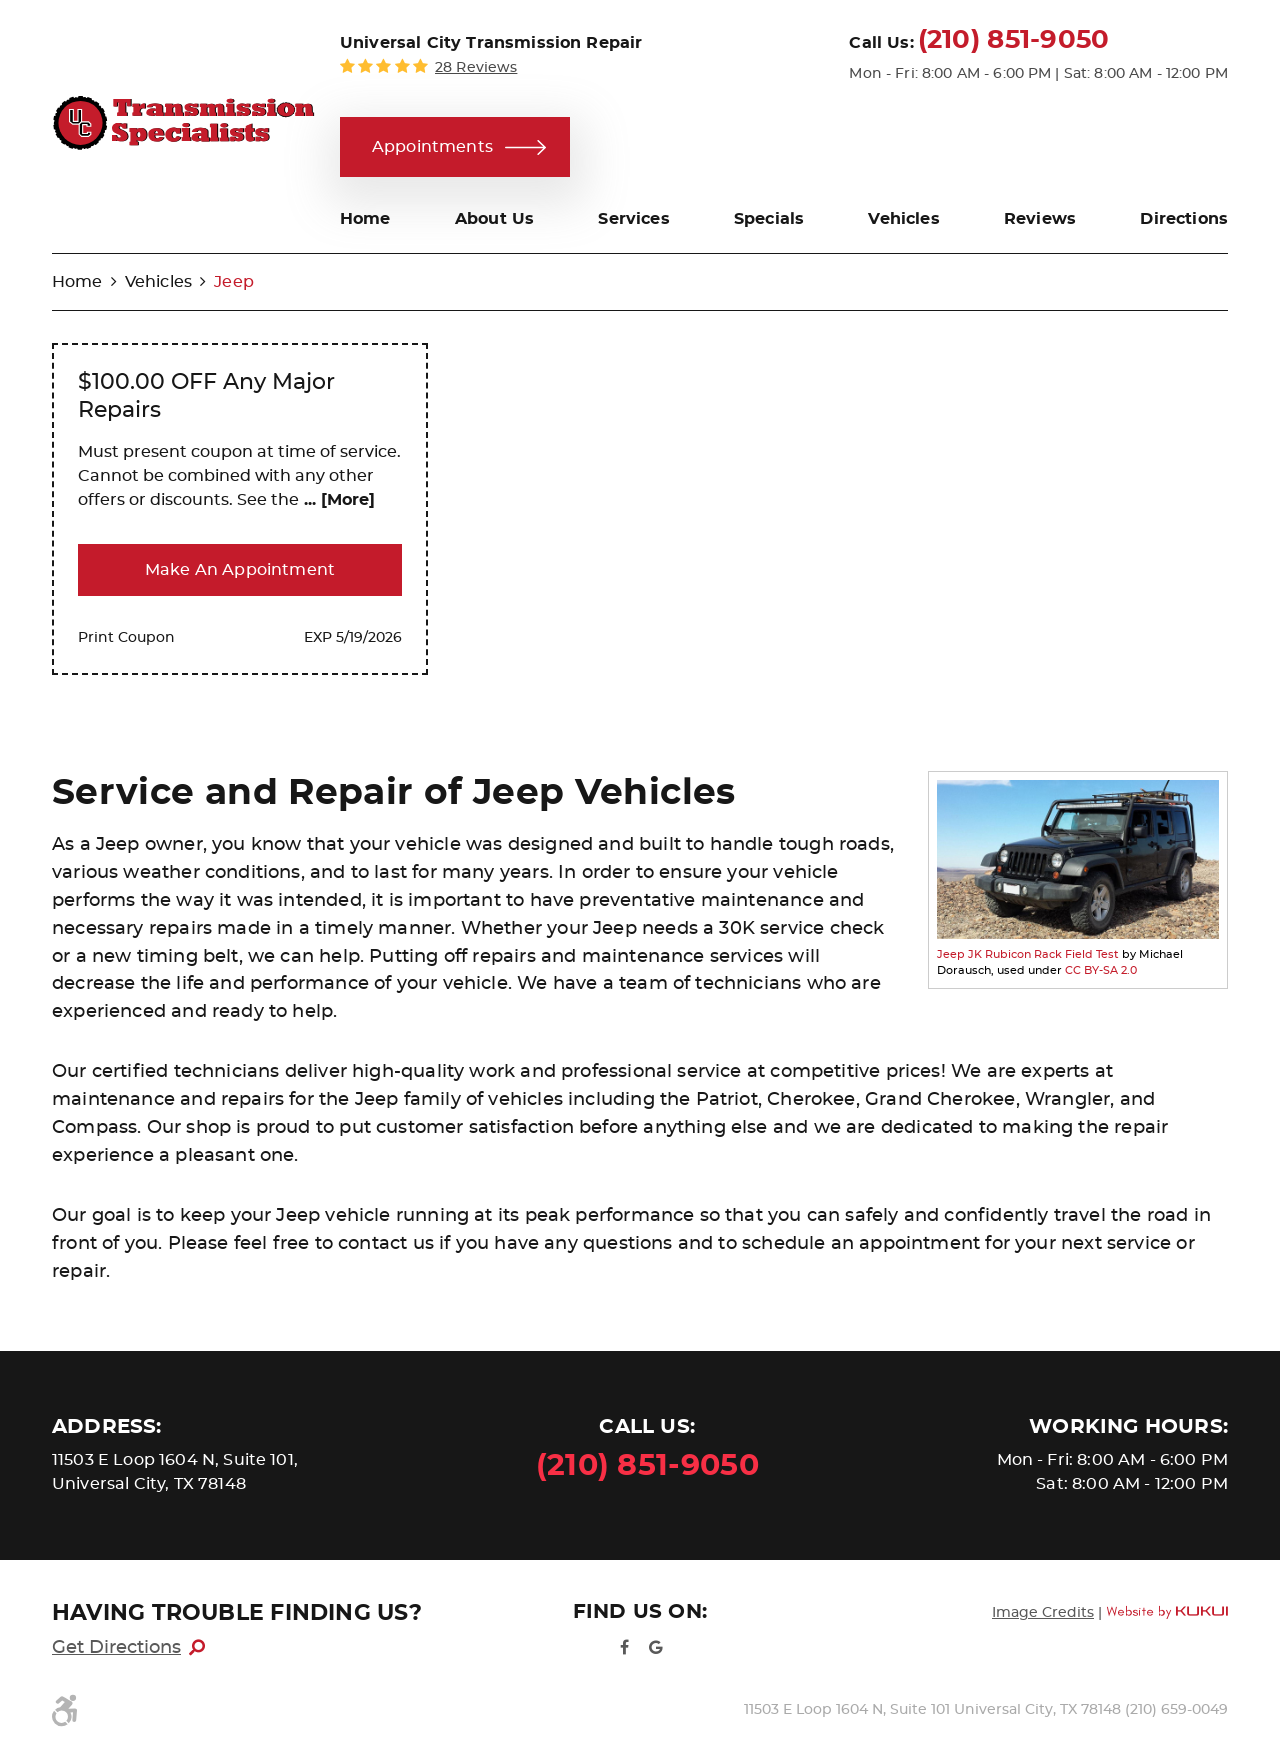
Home (365, 219)
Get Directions (116, 1648)
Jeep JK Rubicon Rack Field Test (1028, 954)
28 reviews (476, 68)
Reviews (1040, 219)
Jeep (234, 282)
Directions (1184, 219)
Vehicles (903, 219)
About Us (494, 219)
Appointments (432, 147)
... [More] (337, 500)
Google (656, 1647)
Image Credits (1043, 1613)
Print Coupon (126, 638)
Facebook (624, 1647)
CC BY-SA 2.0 (1101, 970)
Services (633, 219)
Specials (769, 219)
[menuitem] (365, 219)
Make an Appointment (240, 570)
